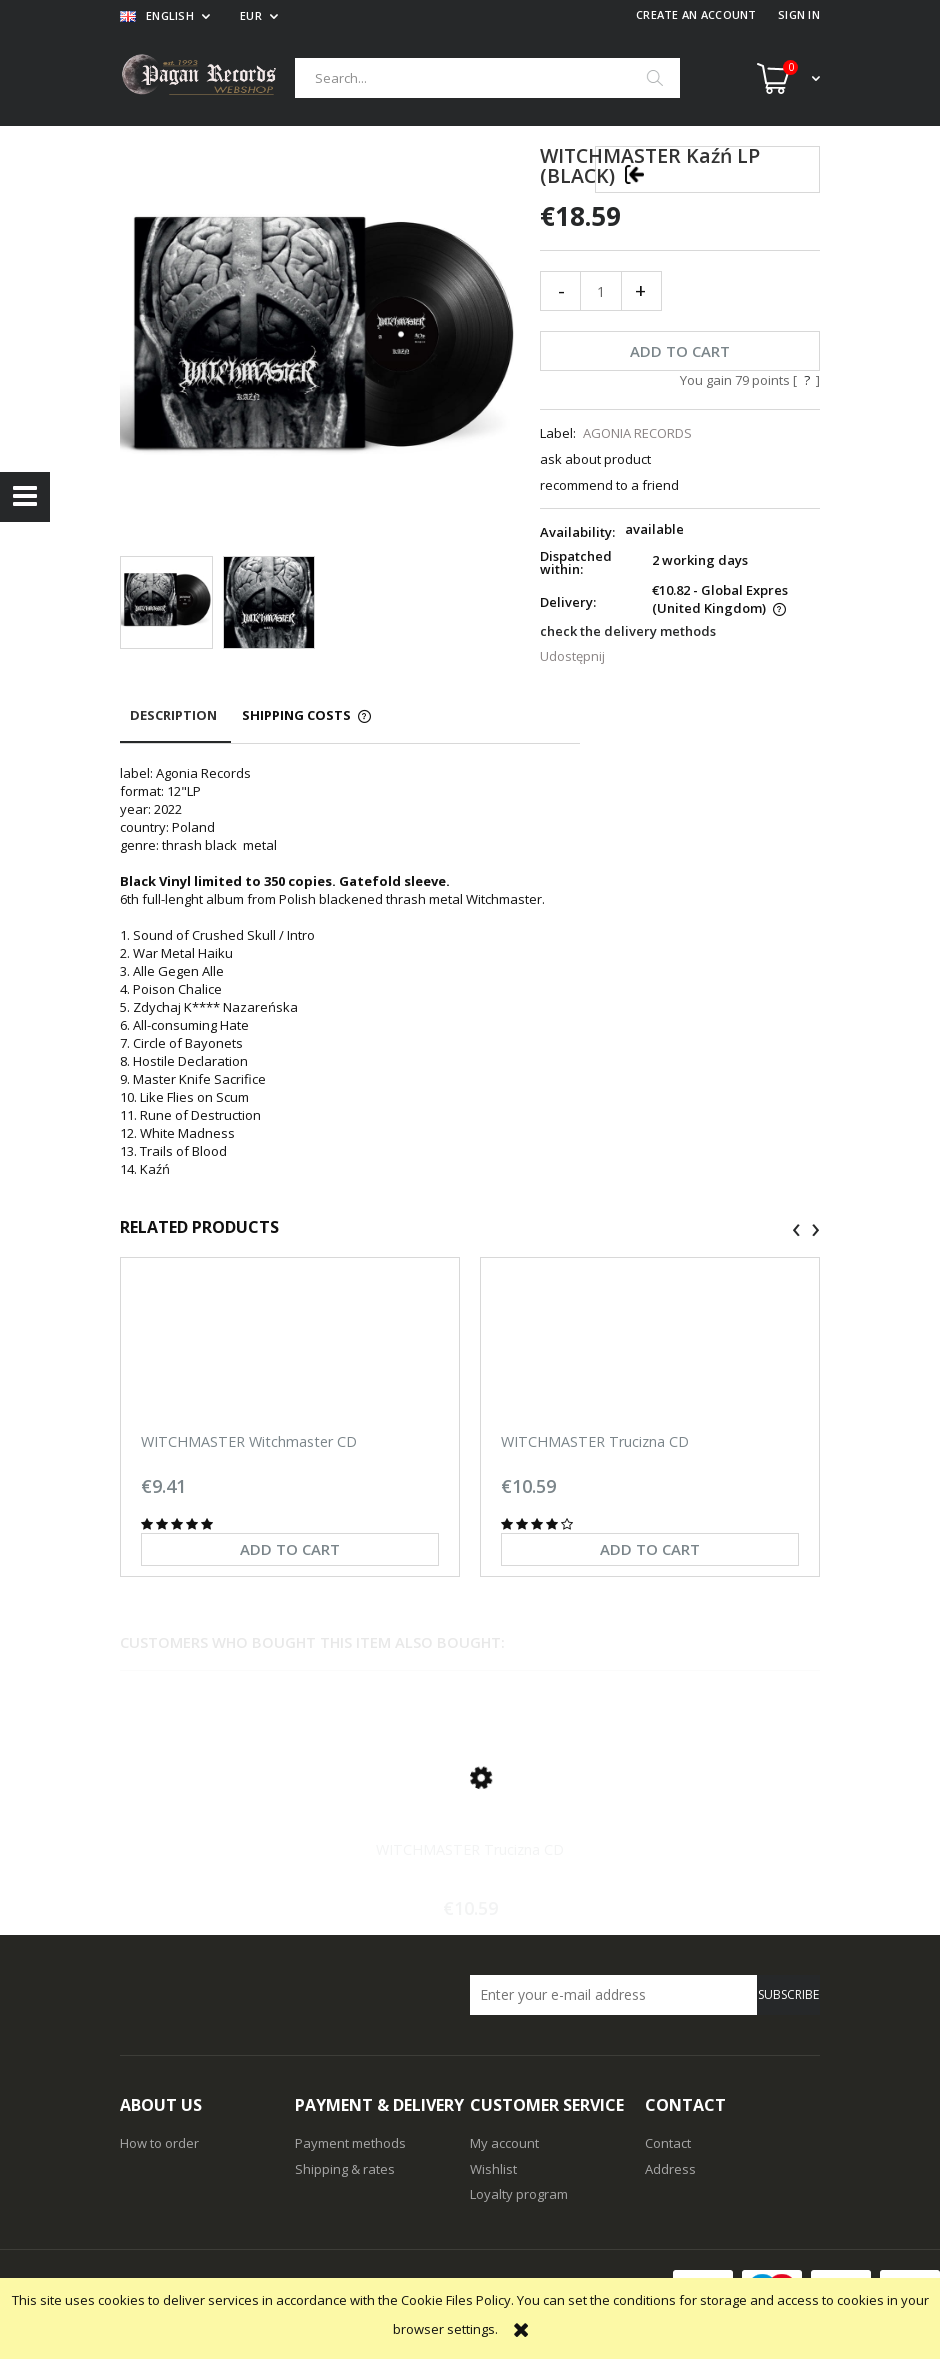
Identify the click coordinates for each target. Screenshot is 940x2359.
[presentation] (796, 1230)
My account (504, 2143)
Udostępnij (572, 656)
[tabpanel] (350, 971)
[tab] (175, 724)
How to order (159, 2143)
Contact (668, 2143)
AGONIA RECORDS (637, 433)
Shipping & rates (345, 2169)
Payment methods (350, 2143)
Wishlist (493, 2169)
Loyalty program (519, 2194)
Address (670, 2169)
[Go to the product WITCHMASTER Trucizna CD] (470, 1801)
